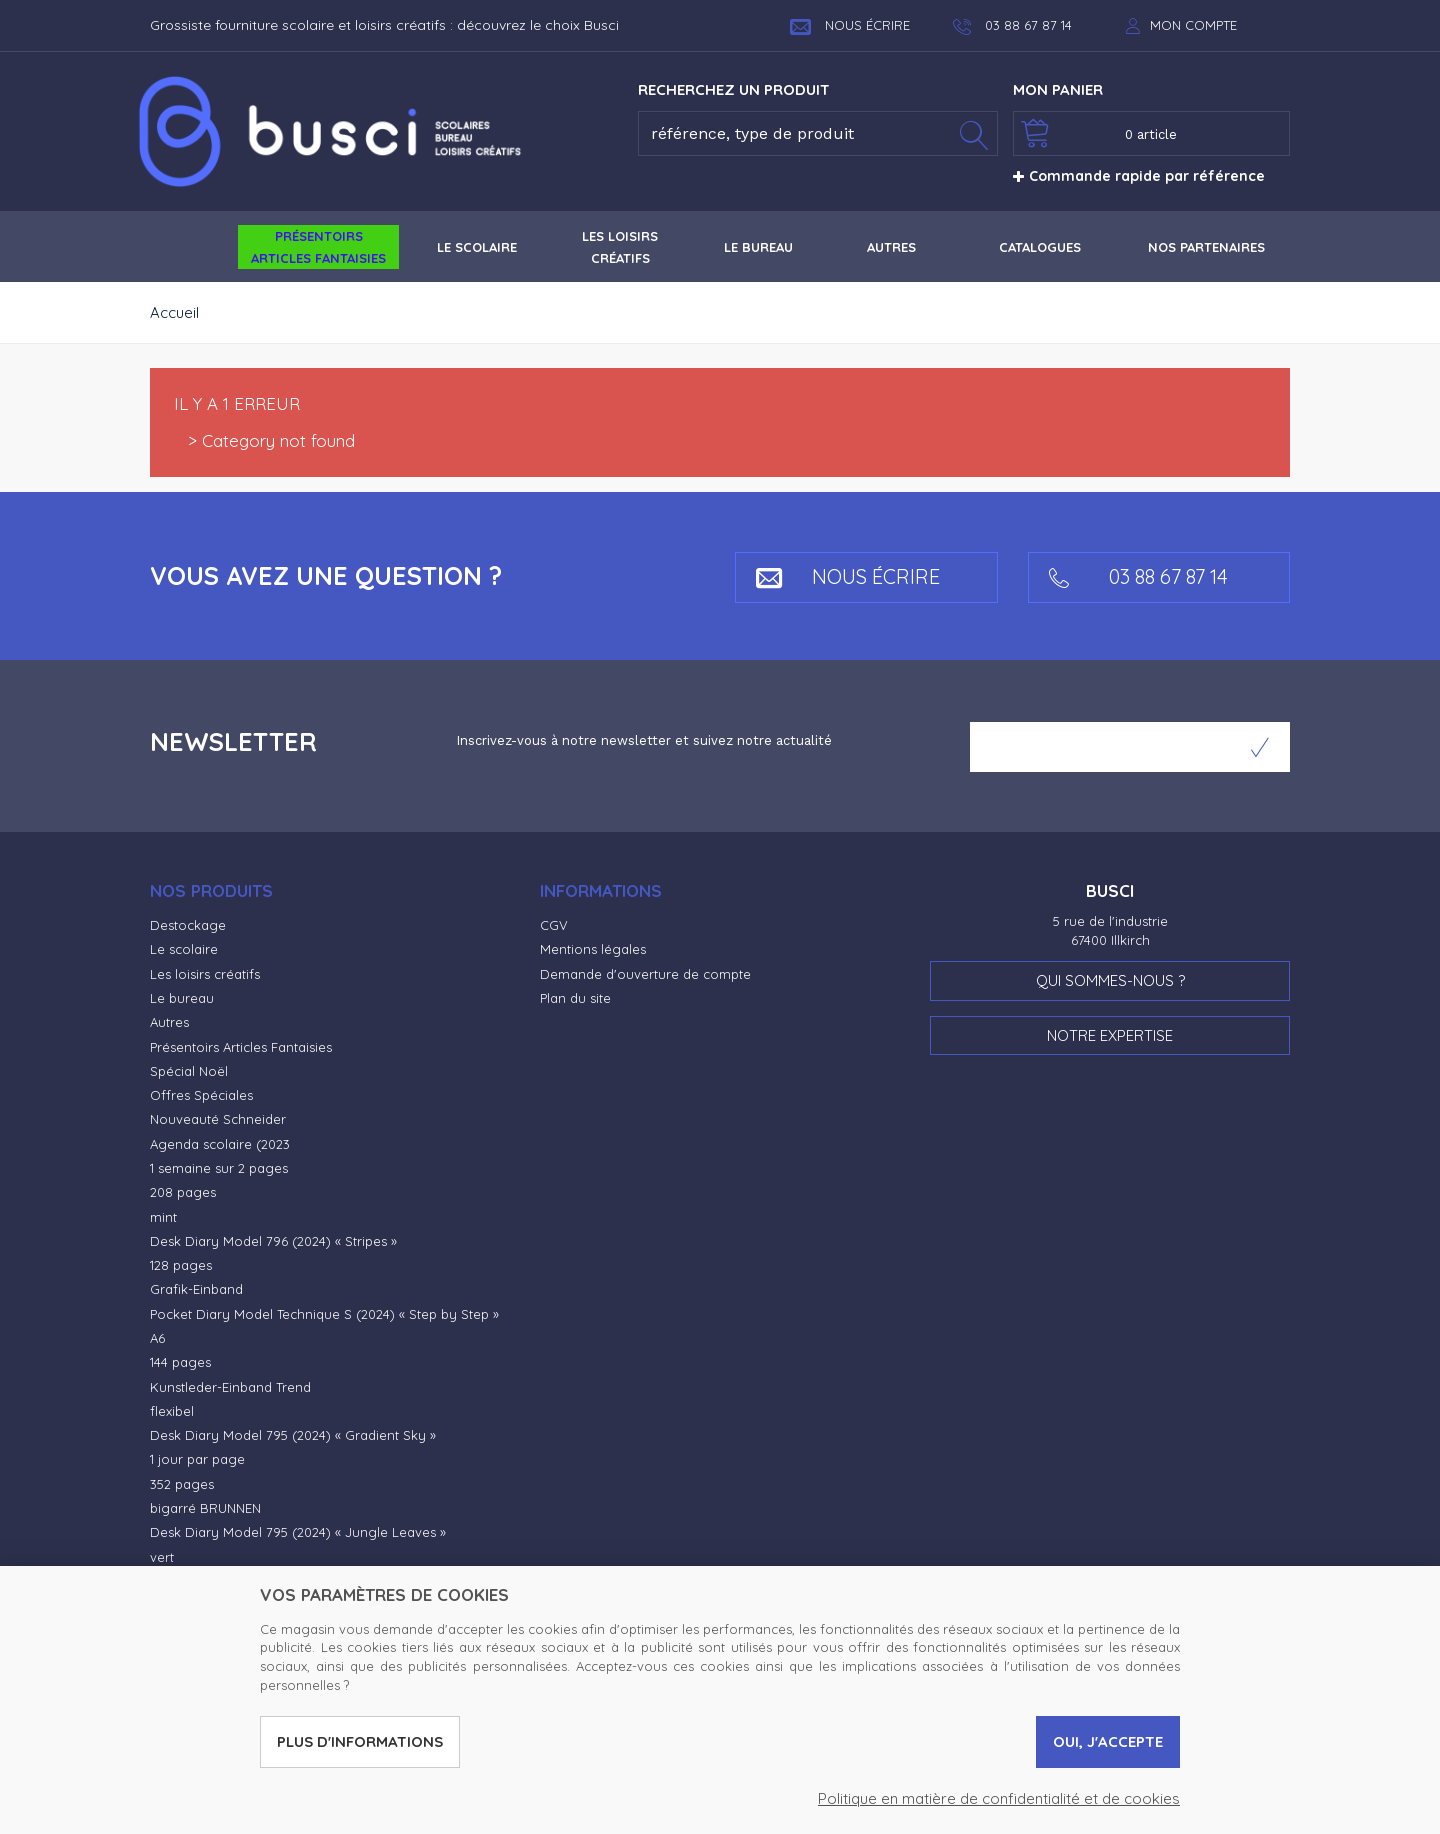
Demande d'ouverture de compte (645, 974)
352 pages (182, 1484)
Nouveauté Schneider (218, 1119)
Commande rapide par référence (1139, 176)
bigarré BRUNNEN (205, 1508)
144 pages (180, 1362)
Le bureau (182, 998)
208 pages (183, 1192)
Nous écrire (850, 25)
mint (163, 1217)
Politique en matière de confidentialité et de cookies (999, 1798)
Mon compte (1193, 25)
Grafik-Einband (196, 1289)
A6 (157, 1338)
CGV (554, 925)
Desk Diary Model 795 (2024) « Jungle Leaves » (298, 1532)
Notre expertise (1110, 1035)
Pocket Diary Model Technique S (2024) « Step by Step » (324, 1314)
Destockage (188, 925)
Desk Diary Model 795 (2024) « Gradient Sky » (293, 1435)
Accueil (174, 312)
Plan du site (575, 998)
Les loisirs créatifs (205, 974)
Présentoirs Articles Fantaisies (241, 1047)
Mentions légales (593, 949)
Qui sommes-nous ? (1110, 980)
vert (162, 1557)
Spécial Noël (189, 1071)
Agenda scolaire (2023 (220, 1144)
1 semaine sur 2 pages (219, 1168)
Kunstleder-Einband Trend (230, 1387)
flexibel (172, 1411)
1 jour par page (197, 1459)
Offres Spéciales (201, 1095)
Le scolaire (184, 949)
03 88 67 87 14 (1138, 576)
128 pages (181, 1265)
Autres (169, 1022)
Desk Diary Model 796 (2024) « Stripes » (273, 1241)
